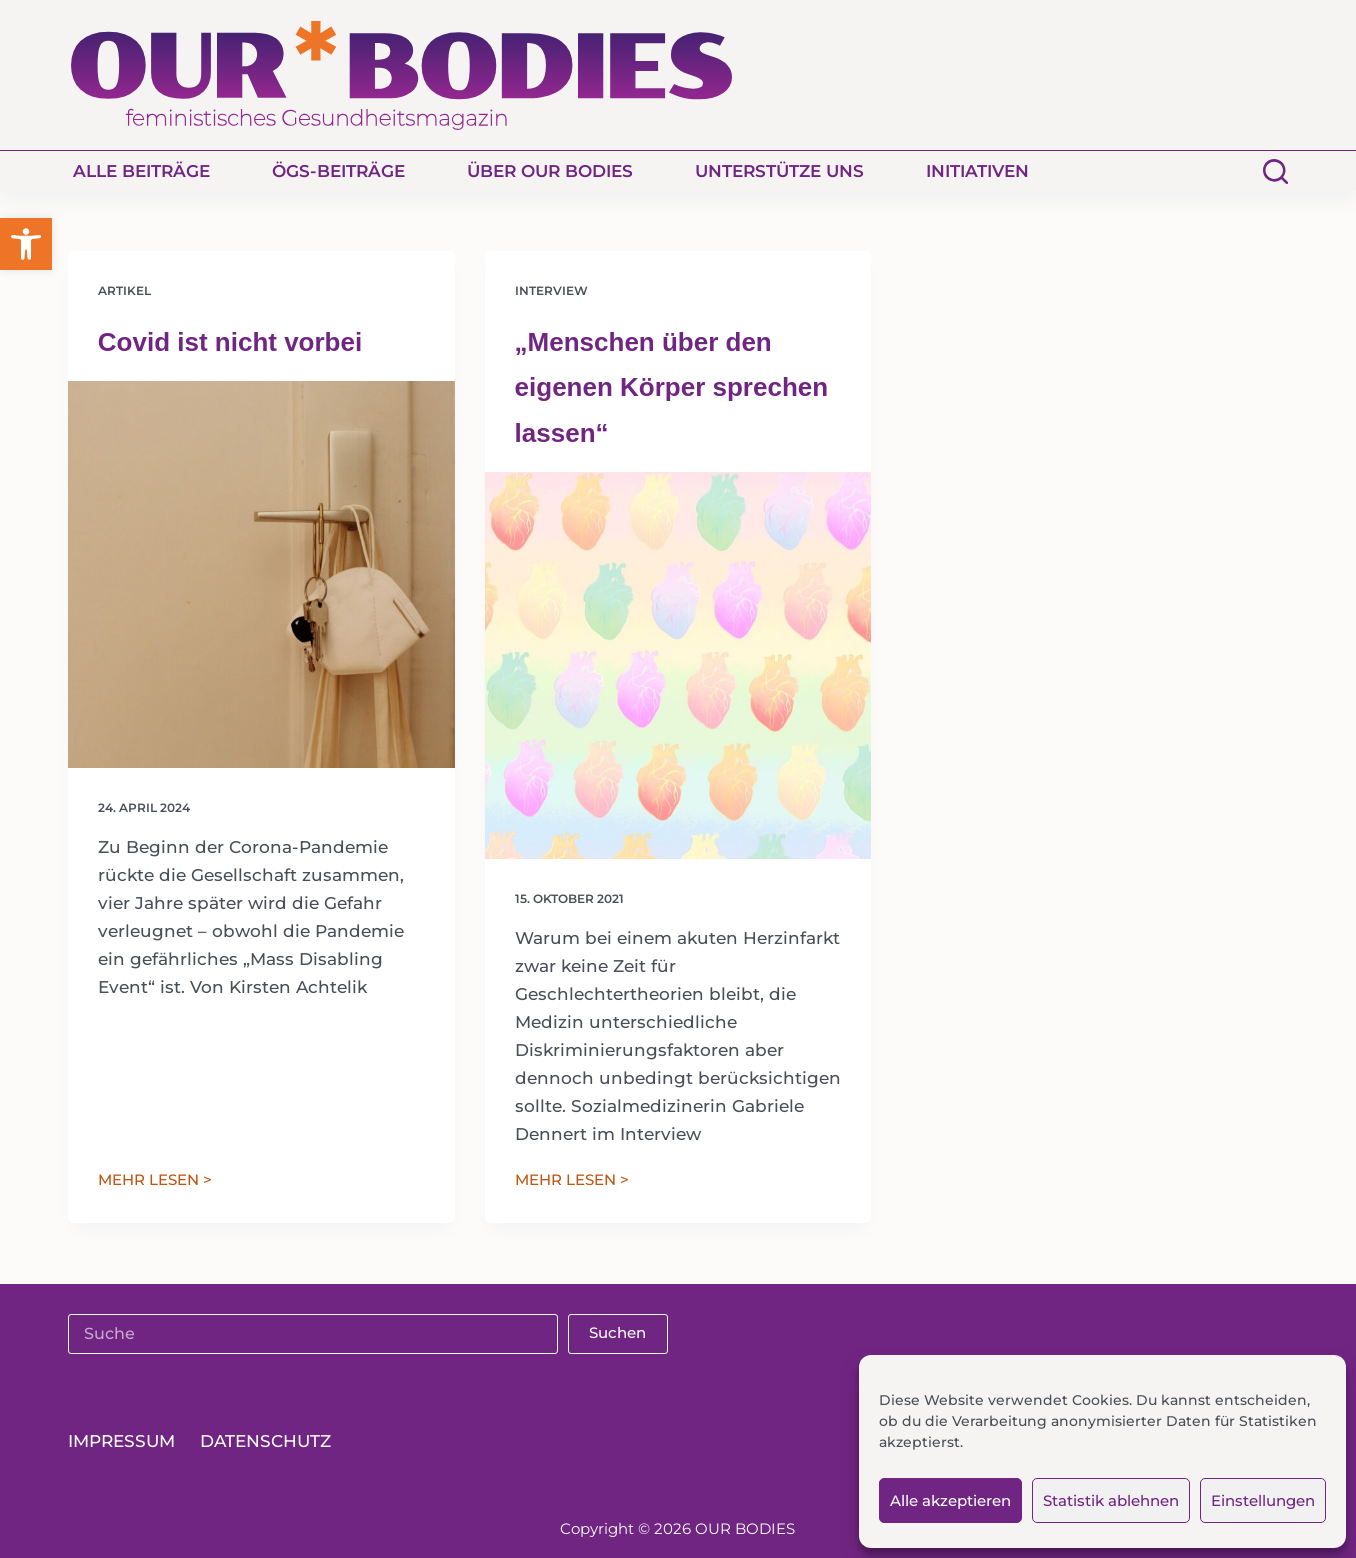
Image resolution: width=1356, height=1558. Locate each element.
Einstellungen (1263, 1500)
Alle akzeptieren (950, 1500)
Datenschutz (265, 1441)
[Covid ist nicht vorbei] (261, 574)
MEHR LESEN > (155, 1181)
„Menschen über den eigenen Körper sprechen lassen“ (672, 387)
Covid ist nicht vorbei (230, 342)
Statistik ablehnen (1111, 1500)
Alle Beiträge (141, 171)
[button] (26, 244)
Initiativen (977, 171)
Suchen (617, 1332)
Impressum (121, 1441)
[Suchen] (1275, 171)
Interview (551, 290)
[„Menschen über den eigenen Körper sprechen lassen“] (678, 665)
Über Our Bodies (550, 171)
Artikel (124, 290)
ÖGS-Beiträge (338, 171)
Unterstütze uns (779, 171)
